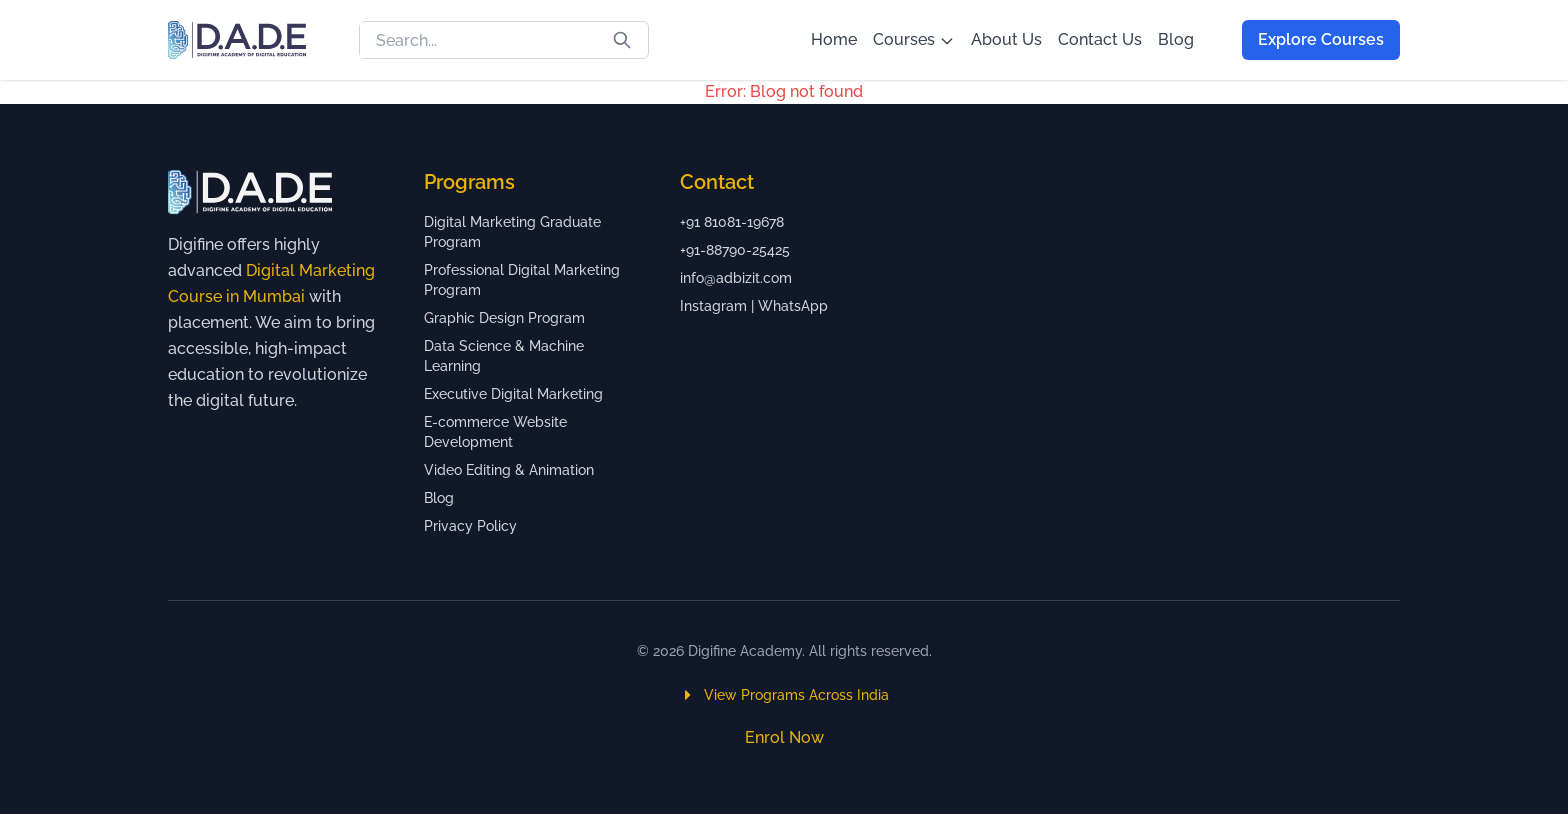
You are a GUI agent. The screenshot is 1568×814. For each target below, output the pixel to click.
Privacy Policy (470, 526)
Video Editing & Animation (509, 470)
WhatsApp (793, 306)
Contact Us (1100, 39)
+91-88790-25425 (735, 250)
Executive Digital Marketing (513, 394)
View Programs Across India (784, 695)
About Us (1006, 39)
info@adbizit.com (736, 278)
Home (834, 39)
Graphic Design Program (504, 318)
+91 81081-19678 (732, 222)
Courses (914, 39)
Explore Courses (1321, 39)
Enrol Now (784, 737)
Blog (1176, 39)
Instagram (713, 306)
